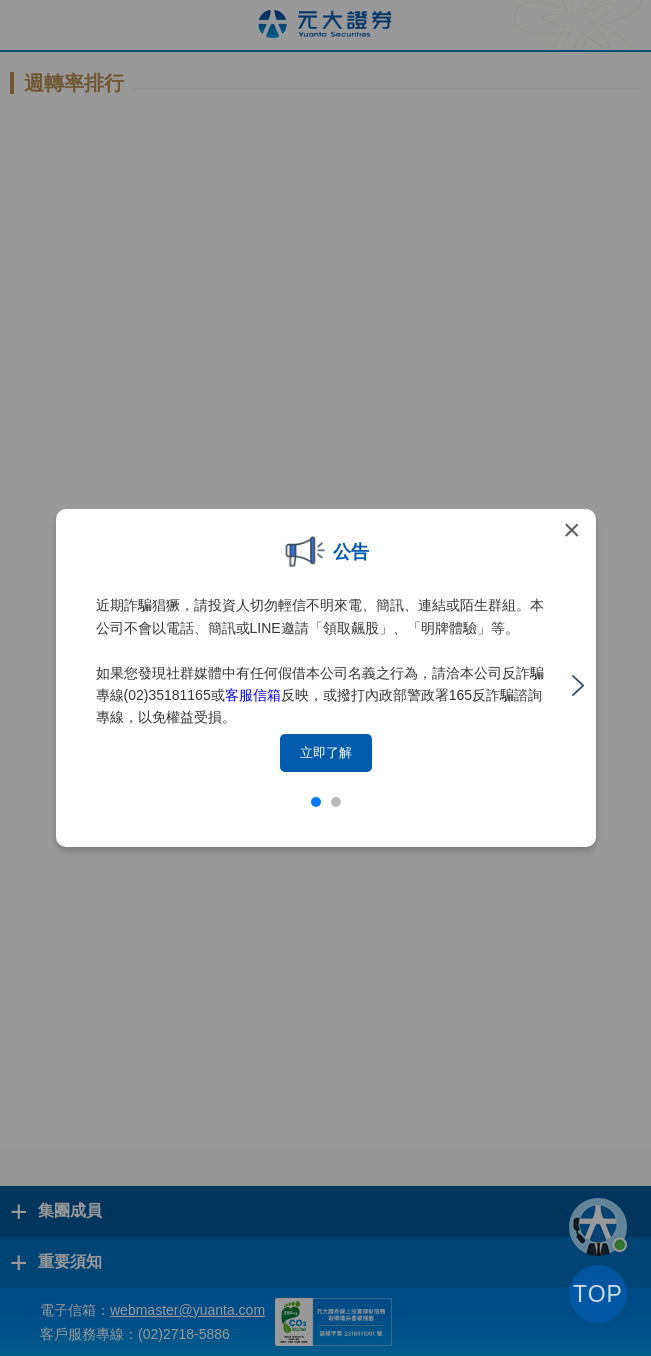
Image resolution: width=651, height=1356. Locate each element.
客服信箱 (253, 695)
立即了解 (326, 752)
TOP (598, 1294)
